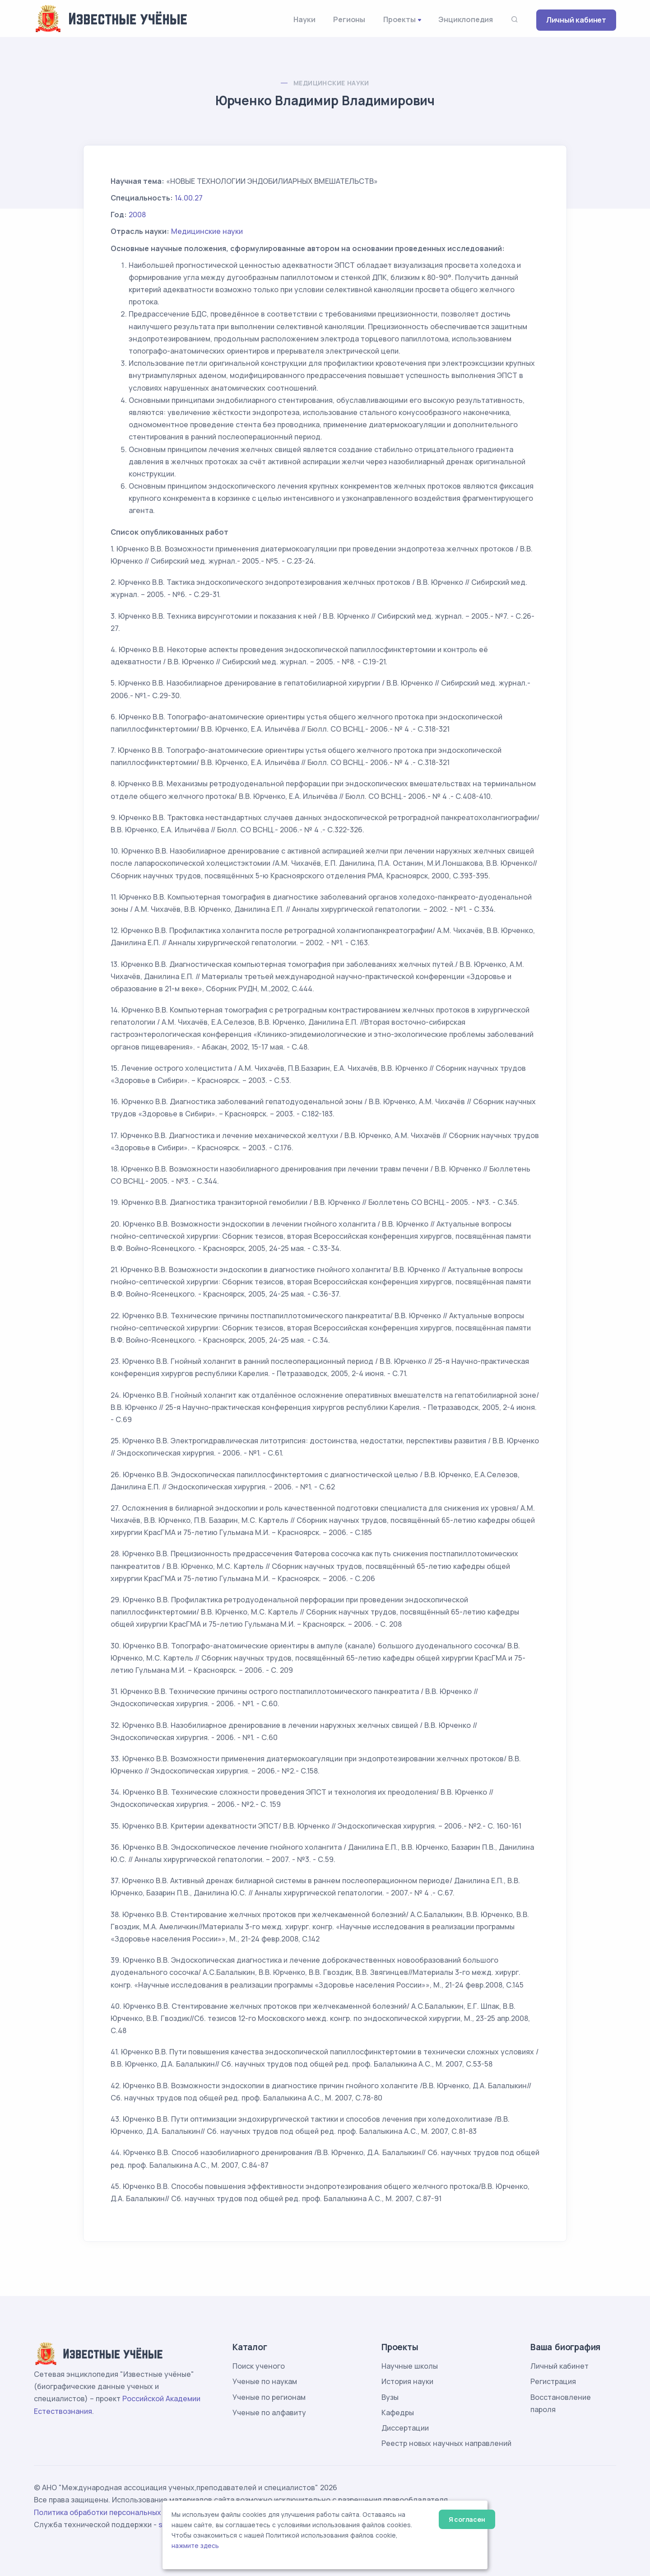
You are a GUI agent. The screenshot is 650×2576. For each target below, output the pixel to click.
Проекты (399, 19)
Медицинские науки (331, 83)
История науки (407, 2381)
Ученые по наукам (264, 2381)
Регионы (349, 19)
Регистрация (553, 2381)
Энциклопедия (465, 19)
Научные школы (409, 2366)
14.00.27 (189, 198)
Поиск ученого (258, 2366)
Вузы (390, 2397)
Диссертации (405, 2428)
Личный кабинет (576, 20)
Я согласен (467, 2519)
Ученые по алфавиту (269, 2412)
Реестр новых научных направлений (446, 2443)
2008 (137, 214)
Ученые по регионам (269, 2397)
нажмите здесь (195, 2546)
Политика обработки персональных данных (112, 2512)
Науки (304, 19)
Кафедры (397, 2412)
